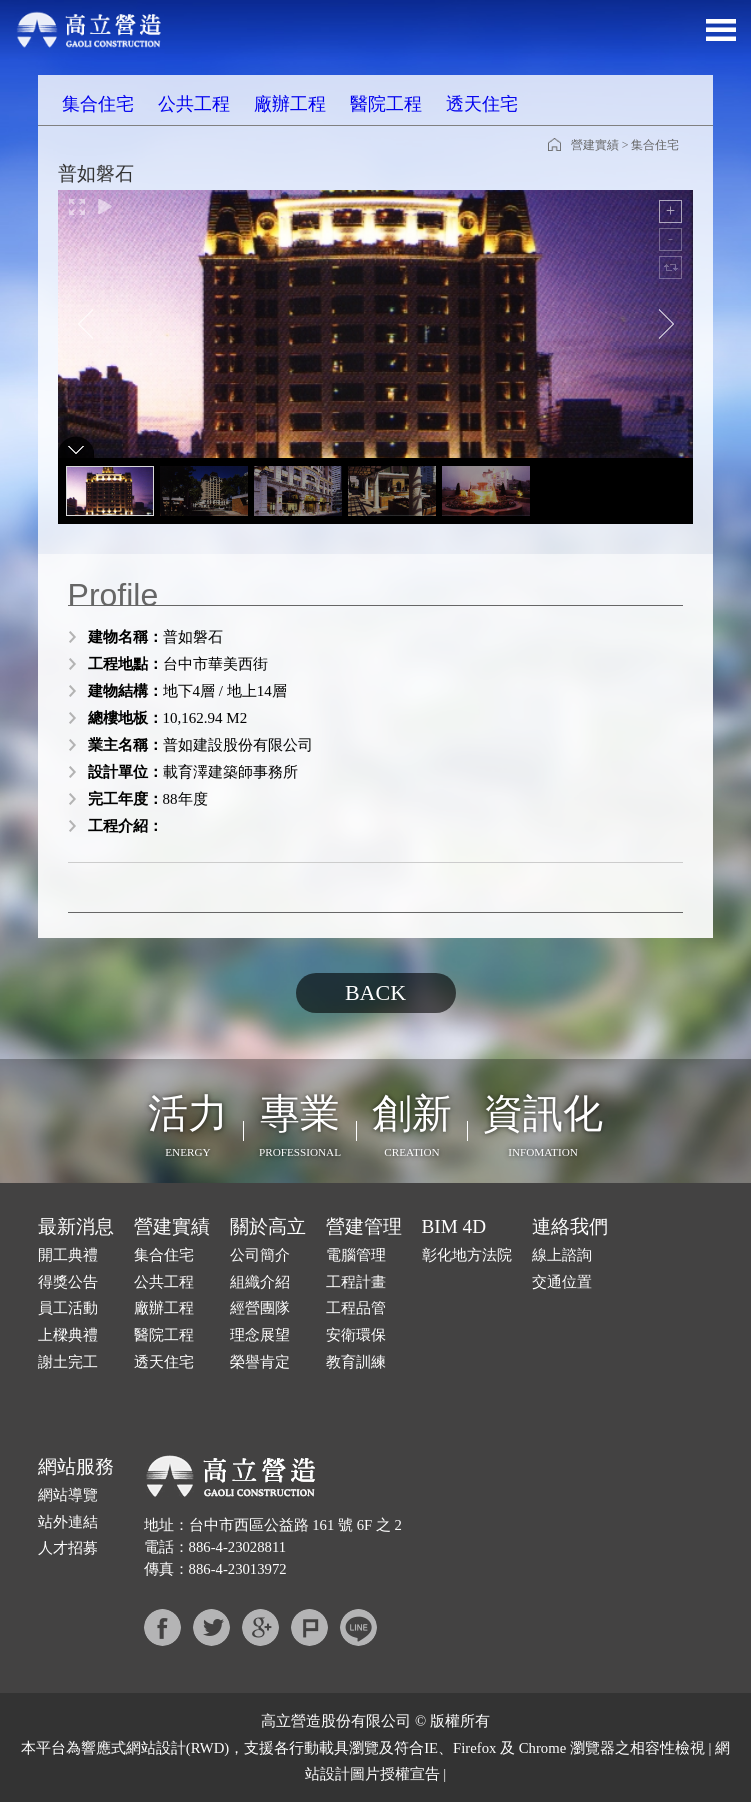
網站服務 (76, 1466)
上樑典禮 (68, 1335)
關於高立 (268, 1226)
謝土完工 (68, 1362)
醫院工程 (386, 104)
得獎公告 (68, 1282)
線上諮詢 (562, 1255)
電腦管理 (356, 1255)
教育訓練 (356, 1362)
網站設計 (156, 1748)
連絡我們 (570, 1226)
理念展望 (260, 1335)
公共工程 (194, 104)
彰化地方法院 (467, 1255)
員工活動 (68, 1308)
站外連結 (68, 1522)
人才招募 (68, 1548)
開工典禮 (68, 1255)
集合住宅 (98, 104)
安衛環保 (356, 1335)
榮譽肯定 (260, 1362)
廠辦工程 (290, 104)
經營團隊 (260, 1308)
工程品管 (356, 1308)
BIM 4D (454, 1226)
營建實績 (595, 145)
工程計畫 (356, 1282)
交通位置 (562, 1282)
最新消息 (76, 1226)
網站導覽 (68, 1495)
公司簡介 (260, 1255)
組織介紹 (260, 1282)
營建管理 (364, 1226)
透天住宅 (482, 104)
